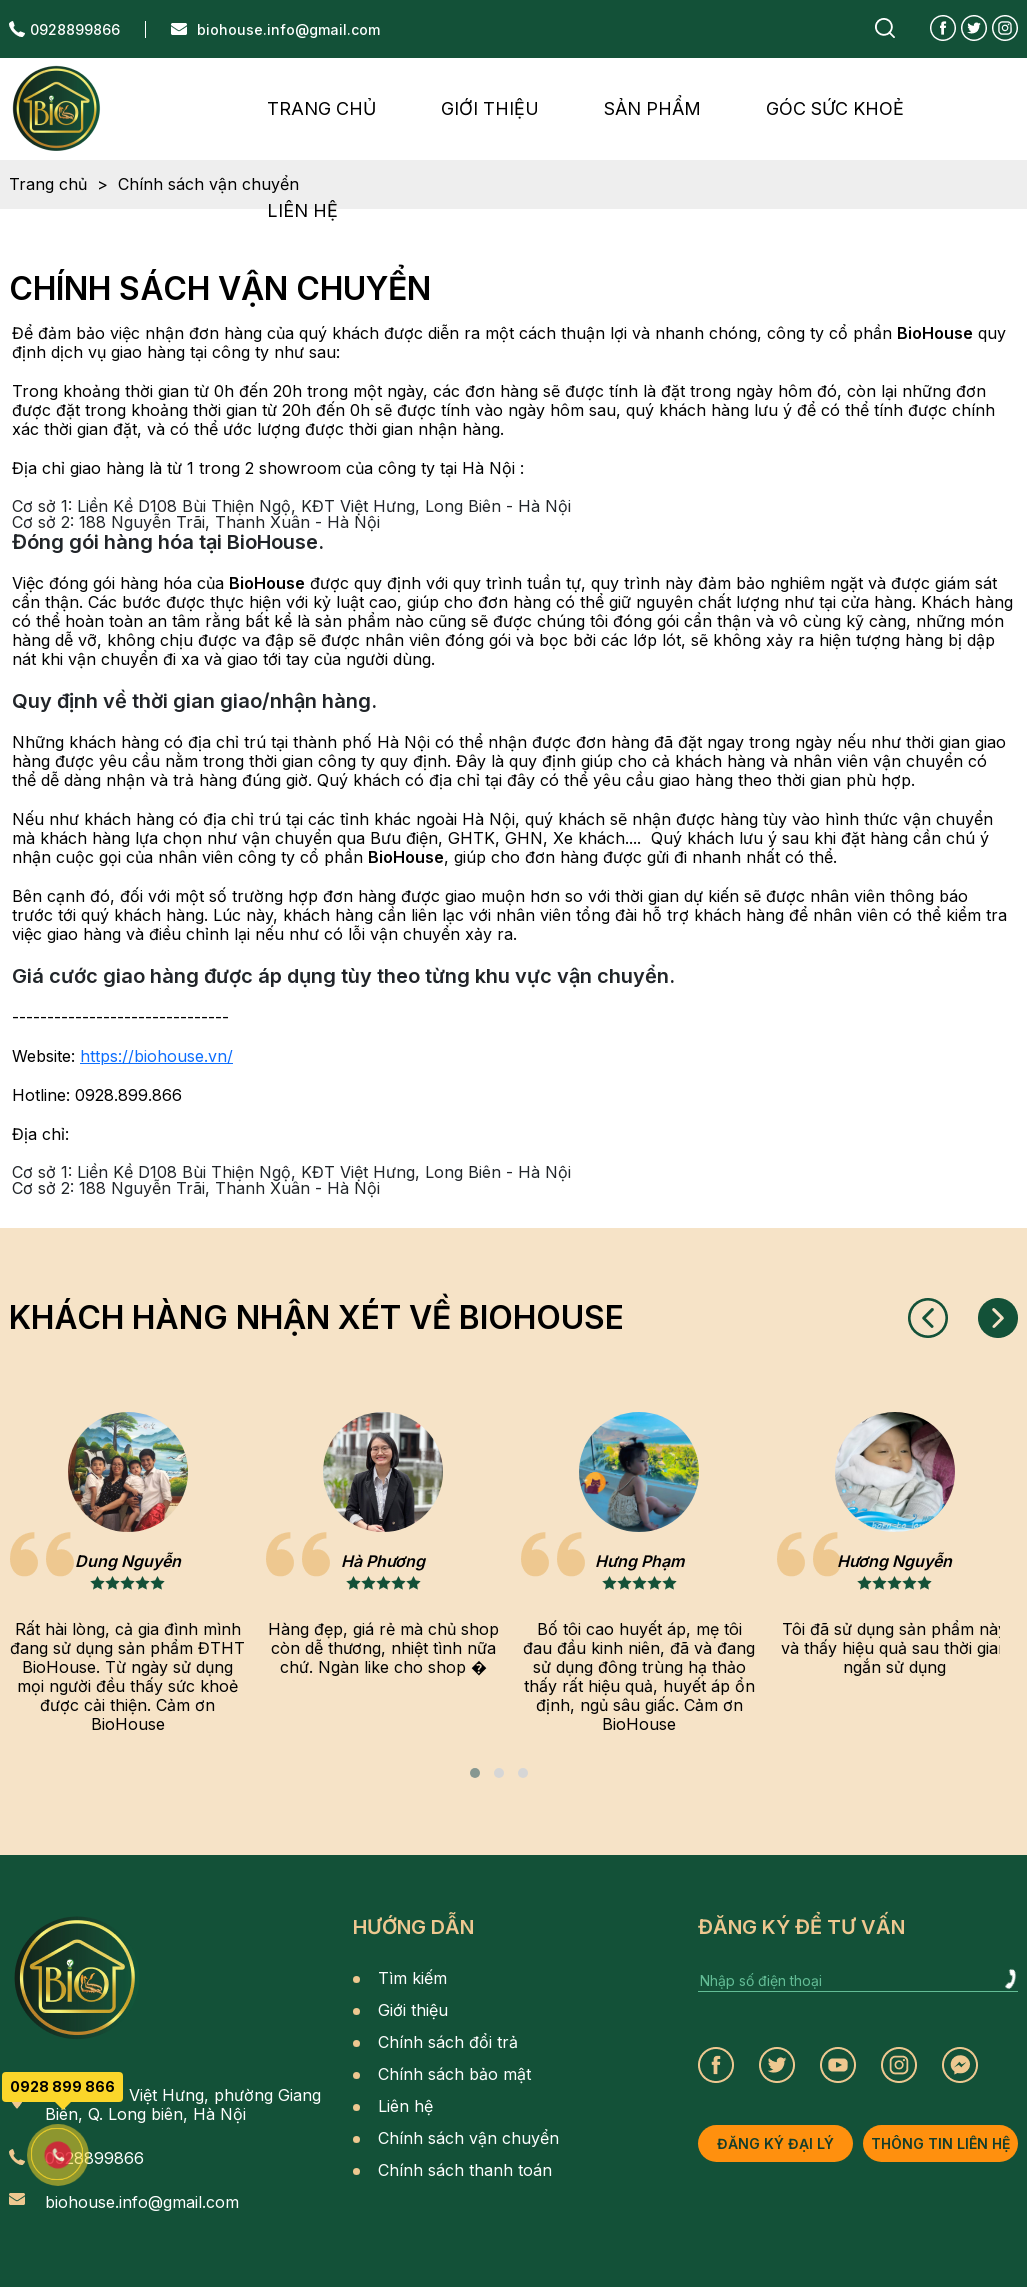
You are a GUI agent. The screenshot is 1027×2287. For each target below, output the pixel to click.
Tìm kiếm (412, 1978)
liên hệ (302, 210)
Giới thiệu (413, 2010)
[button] (475, 1773)
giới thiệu (490, 108)
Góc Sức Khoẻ (835, 108)
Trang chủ (321, 108)
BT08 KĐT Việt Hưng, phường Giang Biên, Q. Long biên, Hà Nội (183, 2105)
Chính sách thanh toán (465, 2170)
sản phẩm (652, 108)
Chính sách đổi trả (448, 2042)
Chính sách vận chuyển (468, 2138)
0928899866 (75, 29)
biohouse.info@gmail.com (288, 29)
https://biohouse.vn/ (156, 1056)
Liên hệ (405, 2106)
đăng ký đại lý (775, 2143)
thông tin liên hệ (940, 2143)
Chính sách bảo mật (454, 2074)
